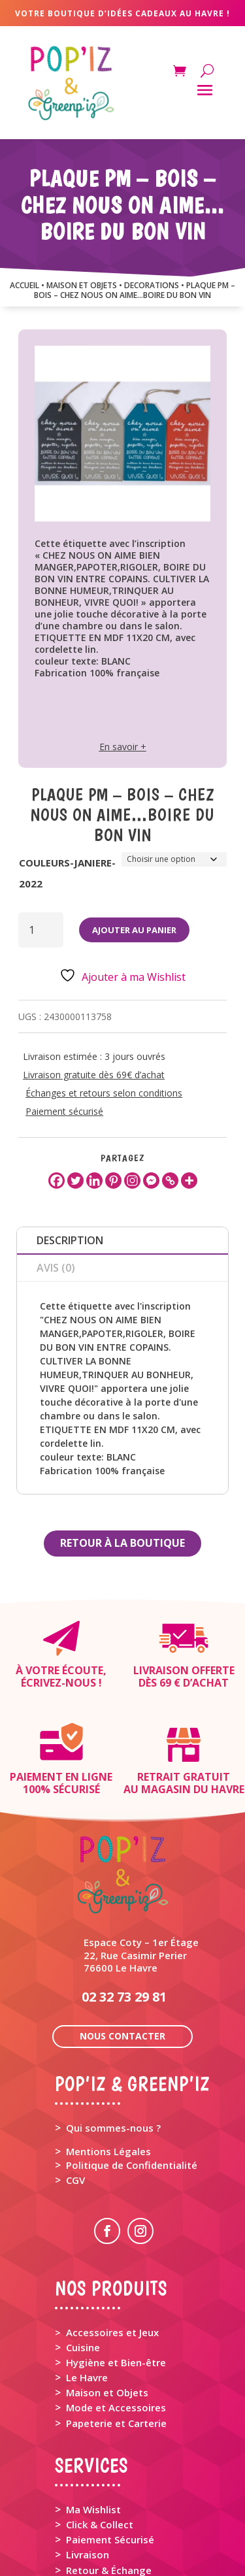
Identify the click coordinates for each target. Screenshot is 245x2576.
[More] (189, 1180)
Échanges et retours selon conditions (103, 1093)
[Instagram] (132, 1180)
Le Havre (87, 2283)
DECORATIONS (151, 285)
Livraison (87, 2460)
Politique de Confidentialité (131, 2070)
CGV (75, 2085)
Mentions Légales (108, 2057)
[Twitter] (75, 1180)
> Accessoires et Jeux (107, 2238)
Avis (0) (56, 1268)
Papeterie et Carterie (116, 2329)
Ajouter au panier (134, 930)
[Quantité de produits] (40, 930)
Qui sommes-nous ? (113, 2033)
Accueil (24, 285)
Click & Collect (99, 2430)
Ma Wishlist (93, 2415)
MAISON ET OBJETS (81, 285)
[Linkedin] (94, 1180)
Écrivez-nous (58, 1683)
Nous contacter (122, 1942)
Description (70, 1240)
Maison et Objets (107, 2298)
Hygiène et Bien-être (116, 2268)
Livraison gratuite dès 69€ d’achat (94, 1074)
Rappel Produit (101, 2491)
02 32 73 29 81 (124, 1902)
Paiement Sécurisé (110, 2445)
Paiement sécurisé (64, 1111)
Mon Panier (93, 2514)
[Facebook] (56, 1180)
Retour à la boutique (122, 1543)
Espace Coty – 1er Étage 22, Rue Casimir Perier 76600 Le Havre (141, 1860)
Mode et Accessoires (116, 2313)
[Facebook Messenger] (151, 1180)
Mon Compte (96, 2528)
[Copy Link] (170, 1180)
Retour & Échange (109, 2476)
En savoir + (122, 746)
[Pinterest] (113, 1180)
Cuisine (83, 2253)
